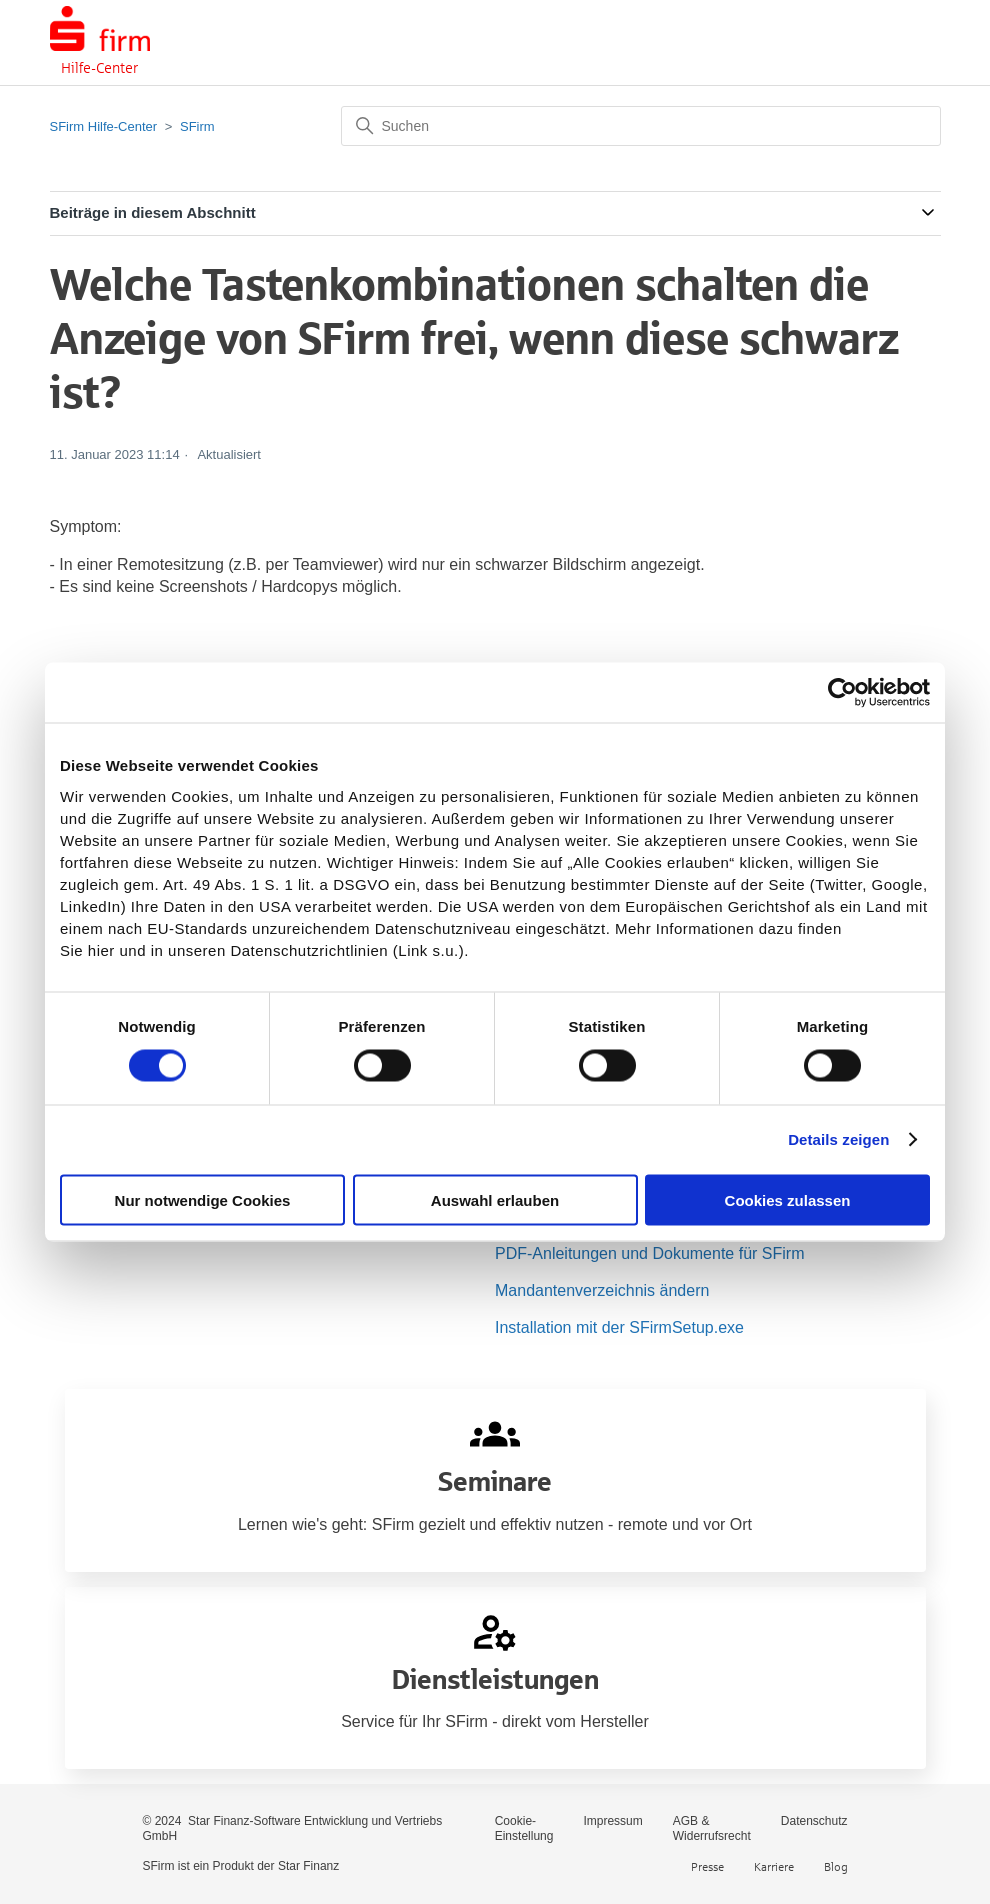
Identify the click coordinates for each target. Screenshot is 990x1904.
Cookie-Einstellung (524, 1828)
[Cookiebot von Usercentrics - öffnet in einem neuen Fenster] (842, 693)
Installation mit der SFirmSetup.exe (619, 1327)
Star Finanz (308, 1866)
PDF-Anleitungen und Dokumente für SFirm (649, 1253)
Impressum (612, 1821)
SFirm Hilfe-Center (104, 126)
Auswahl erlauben (495, 1199)
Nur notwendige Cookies (203, 1199)
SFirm (197, 126)
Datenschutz (814, 1821)
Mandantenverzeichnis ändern (602, 1290)
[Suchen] (641, 126)
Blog (836, 1866)
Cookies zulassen (788, 1199)
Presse (707, 1866)
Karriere (774, 1866)
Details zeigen (838, 1139)
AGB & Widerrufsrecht (712, 1828)
